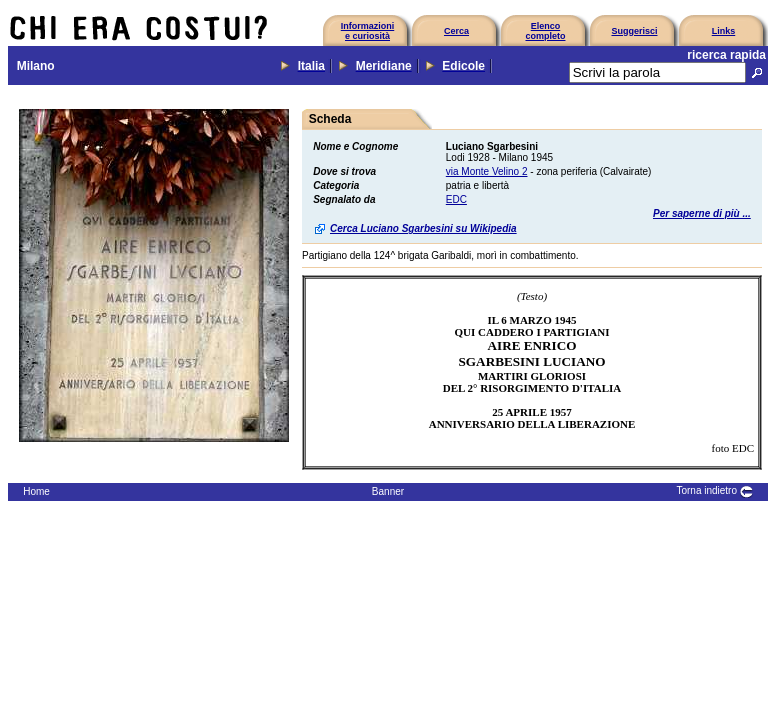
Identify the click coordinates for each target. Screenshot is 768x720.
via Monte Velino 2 (487, 171)
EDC (456, 199)
